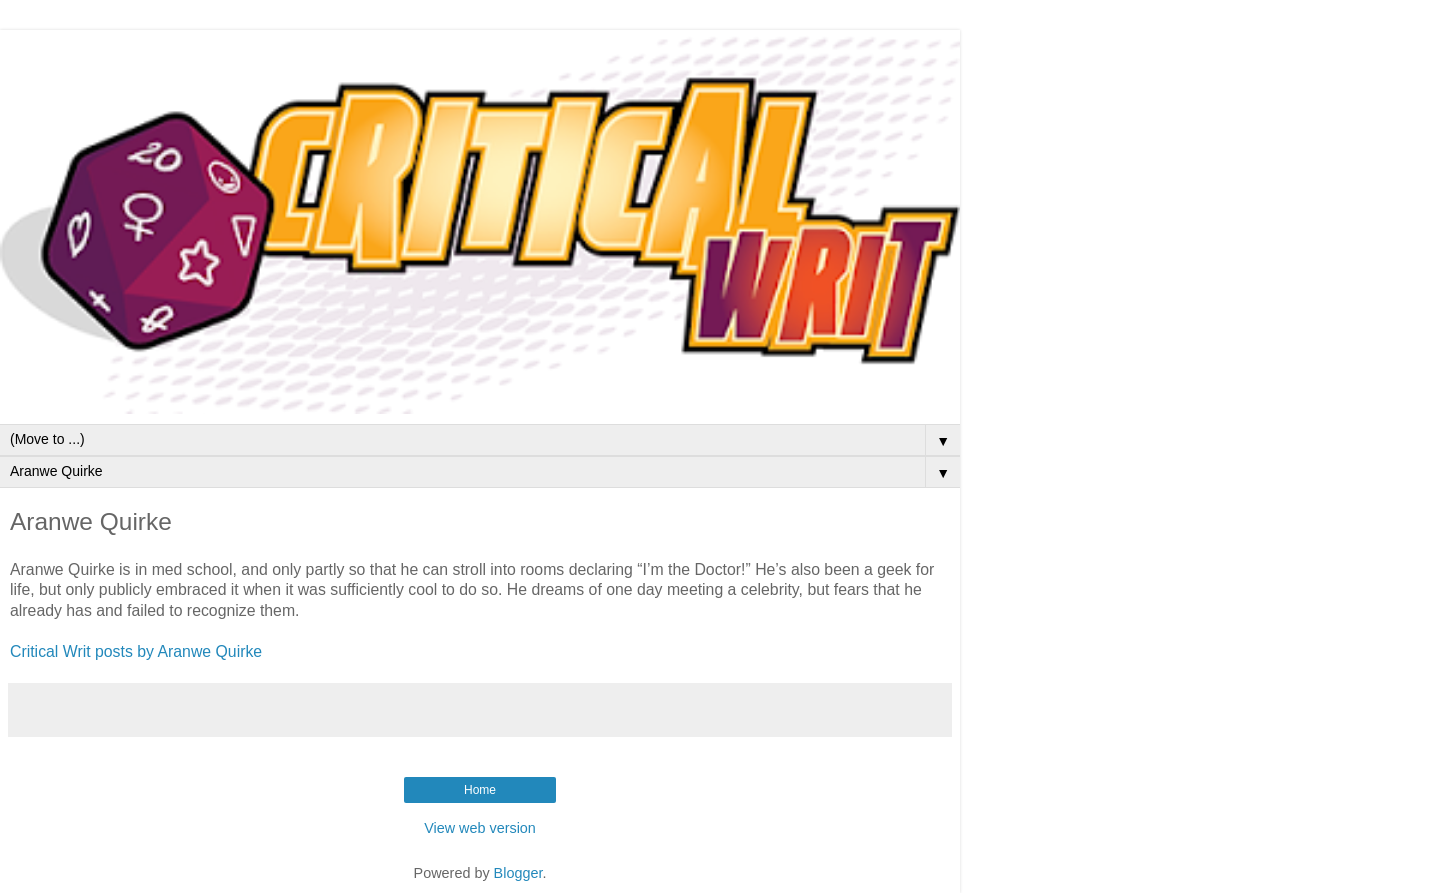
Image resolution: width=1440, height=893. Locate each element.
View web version (480, 828)
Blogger (518, 873)
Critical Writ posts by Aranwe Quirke (136, 651)
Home (480, 790)
